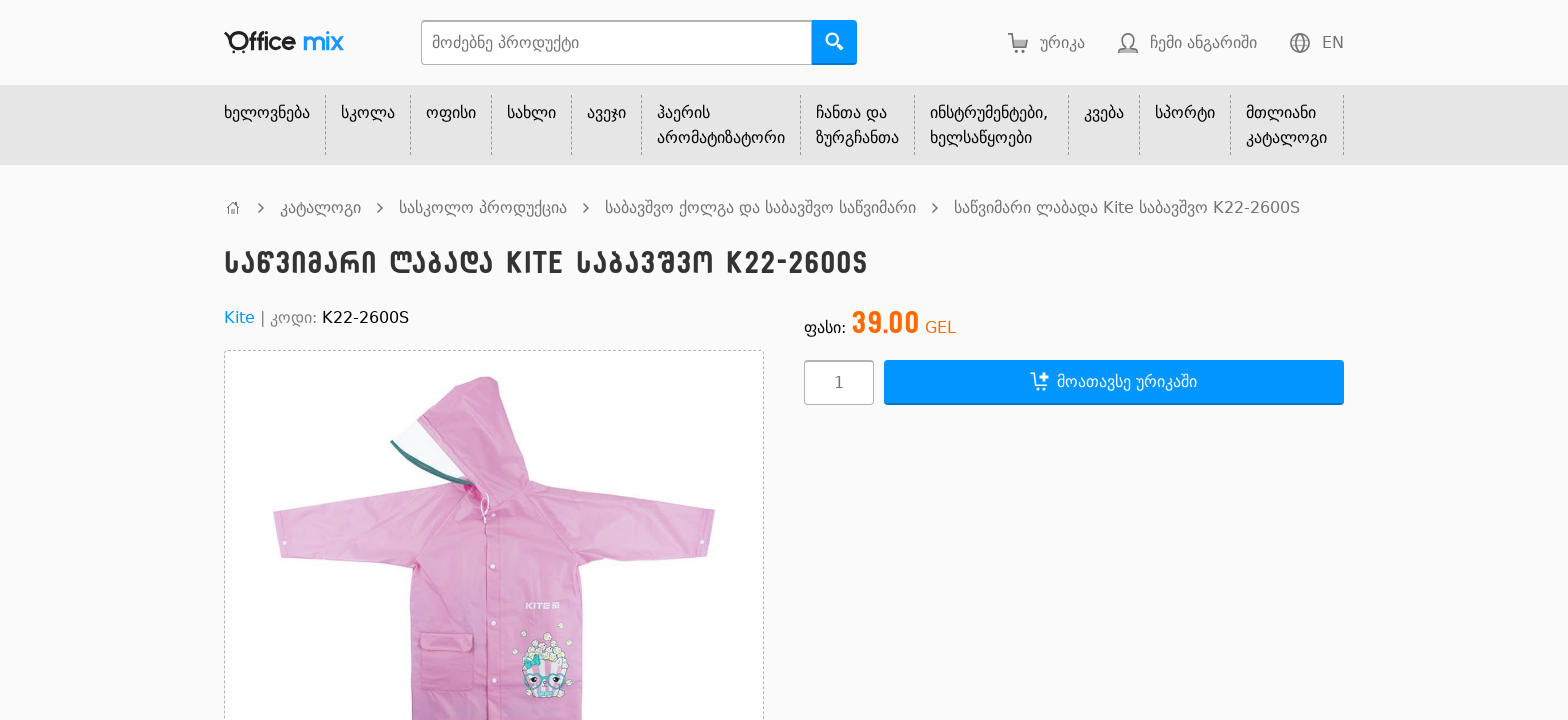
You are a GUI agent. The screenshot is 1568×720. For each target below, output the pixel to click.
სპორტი (1185, 112)
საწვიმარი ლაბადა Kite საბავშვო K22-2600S (1127, 207)
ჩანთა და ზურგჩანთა (857, 125)
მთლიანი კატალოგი (1286, 125)
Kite (239, 317)
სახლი (531, 112)
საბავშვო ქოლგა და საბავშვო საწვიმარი (760, 207)
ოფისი (451, 112)
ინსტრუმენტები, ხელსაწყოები (989, 125)
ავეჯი (606, 112)
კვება (1104, 112)
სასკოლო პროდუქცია (483, 207)
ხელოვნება (267, 112)
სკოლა (368, 112)
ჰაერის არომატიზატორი (721, 125)
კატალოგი (320, 207)
